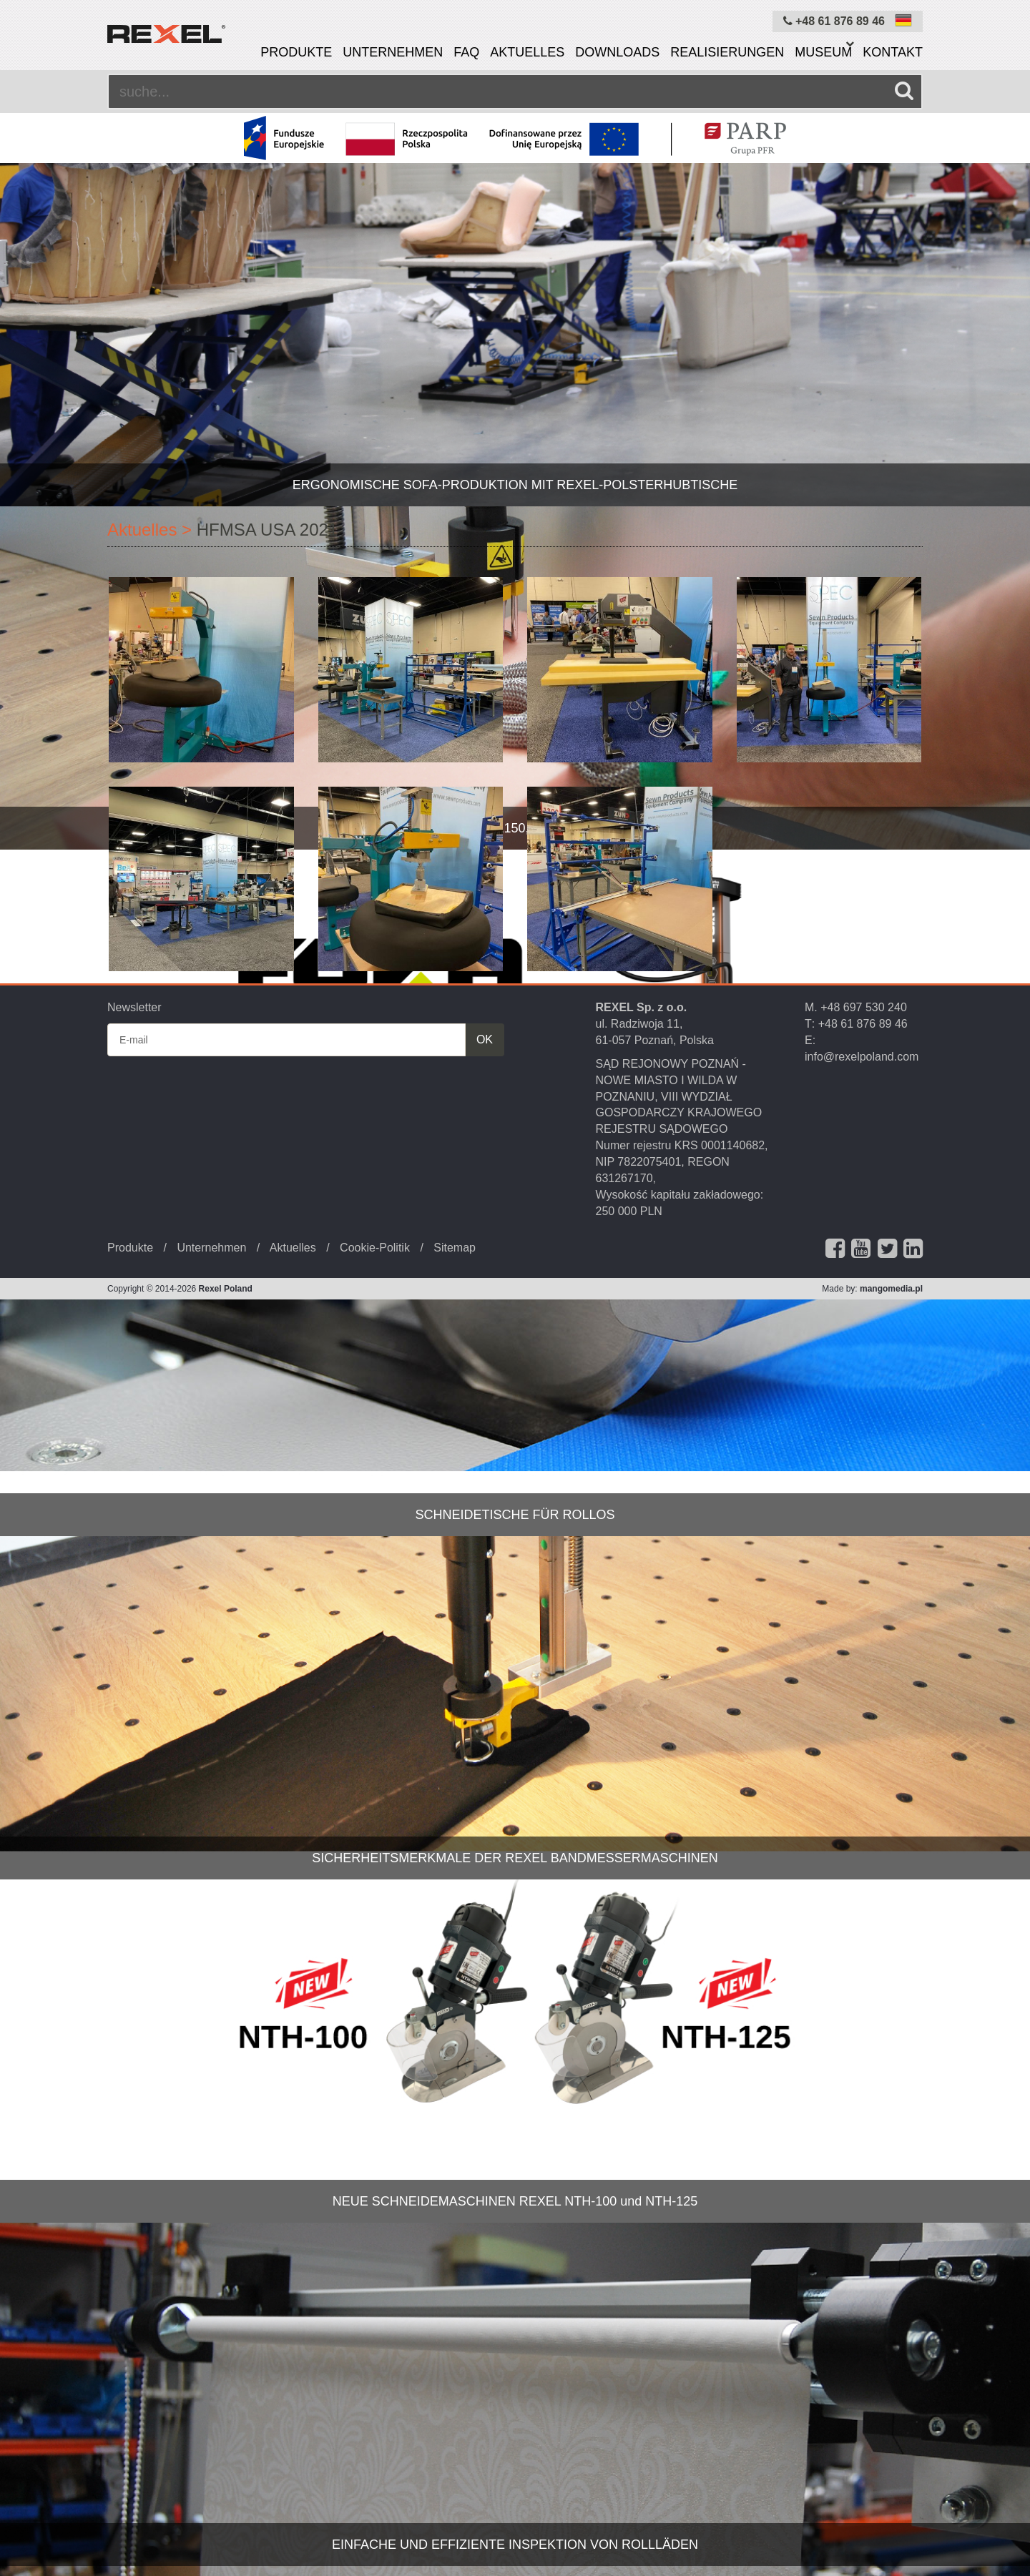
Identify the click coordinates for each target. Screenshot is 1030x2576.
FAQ (466, 52)
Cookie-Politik (375, 1248)
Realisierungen (727, 52)
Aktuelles (527, 52)
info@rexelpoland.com (861, 1057)
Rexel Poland (225, 1289)
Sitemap (454, 1248)
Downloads (617, 52)
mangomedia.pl (891, 1289)
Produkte (296, 52)
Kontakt (893, 52)
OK (484, 1039)
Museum (823, 52)
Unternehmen (393, 52)
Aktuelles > (149, 529)
